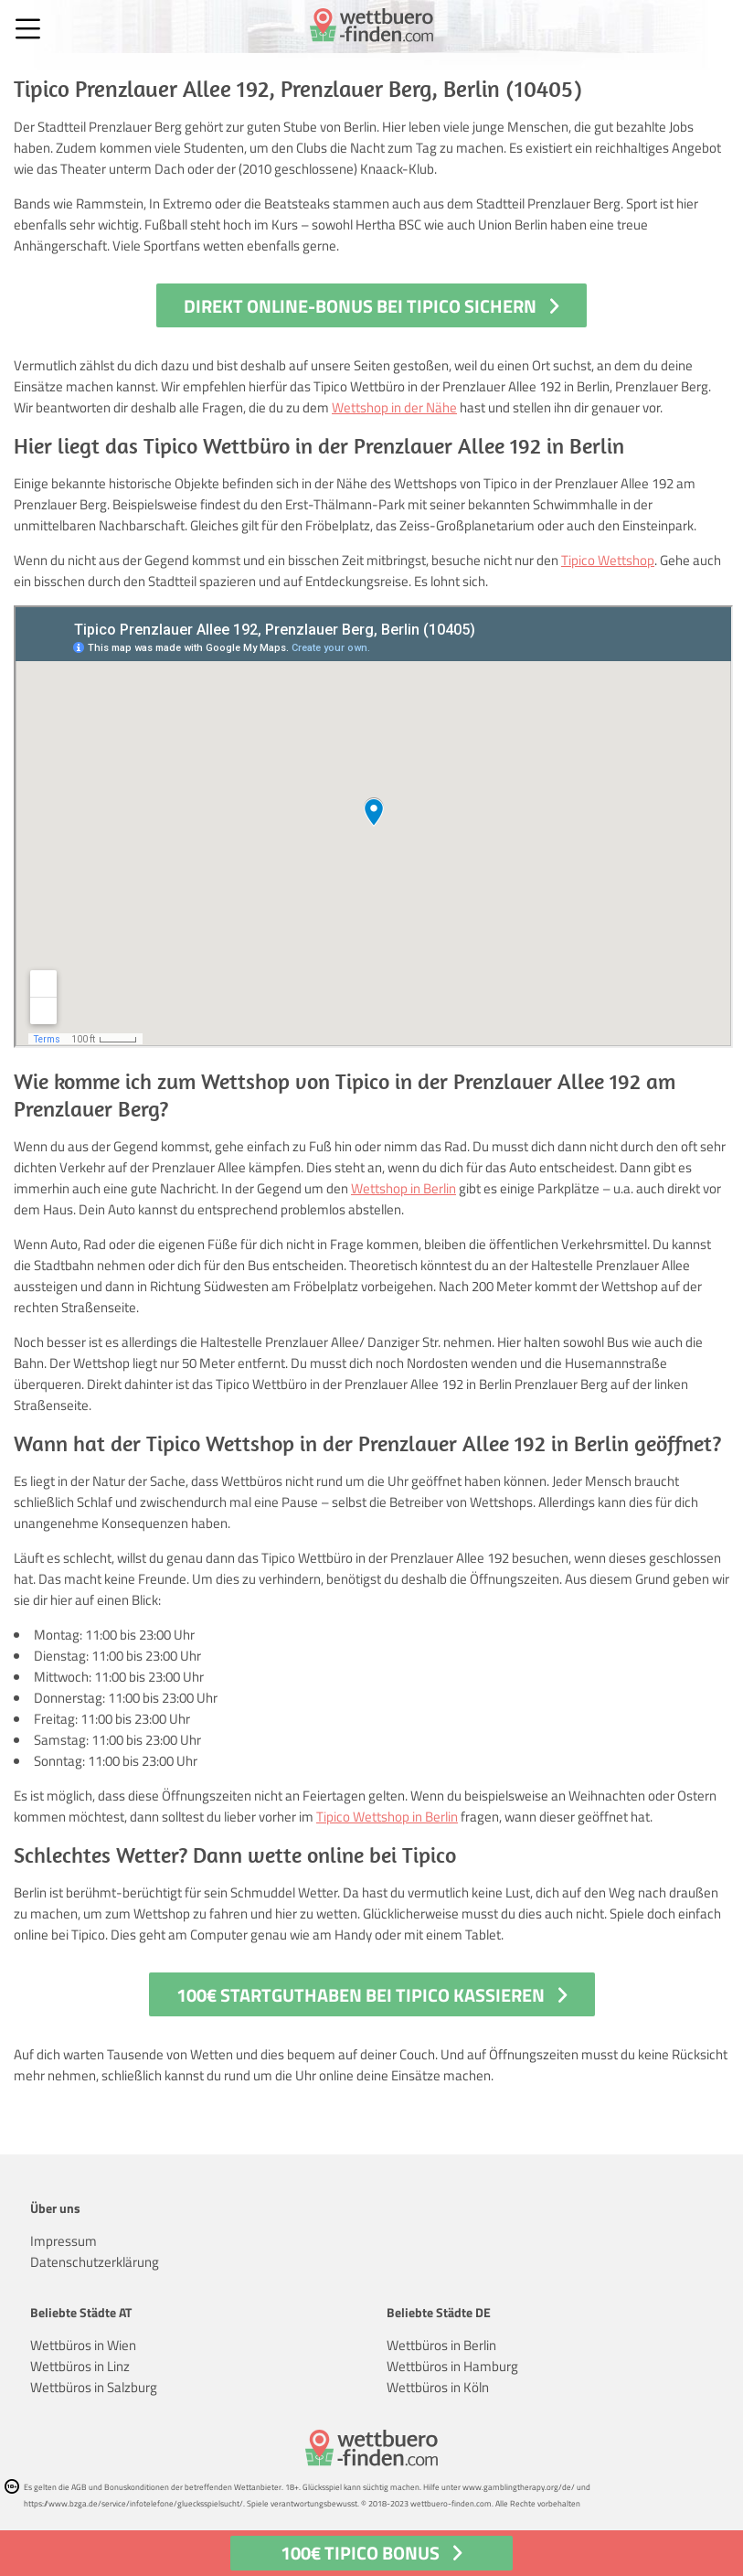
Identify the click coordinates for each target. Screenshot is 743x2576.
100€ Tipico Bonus (360, 2553)
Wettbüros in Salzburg (93, 2387)
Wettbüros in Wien (83, 2345)
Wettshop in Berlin (403, 1188)
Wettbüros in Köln (438, 2387)
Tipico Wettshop (607, 560)
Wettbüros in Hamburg (452, 2366)
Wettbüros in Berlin (441, 2345)
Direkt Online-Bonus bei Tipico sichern (360, 306)
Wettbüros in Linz (80, 2366)
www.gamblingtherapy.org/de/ (518, 2487)
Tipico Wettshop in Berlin (387, 1816)
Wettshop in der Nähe (394, 407)
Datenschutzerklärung (94, 2261)
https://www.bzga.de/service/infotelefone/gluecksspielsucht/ (133, 2503)
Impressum (63, 2240)
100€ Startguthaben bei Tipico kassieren (360, 1995)
